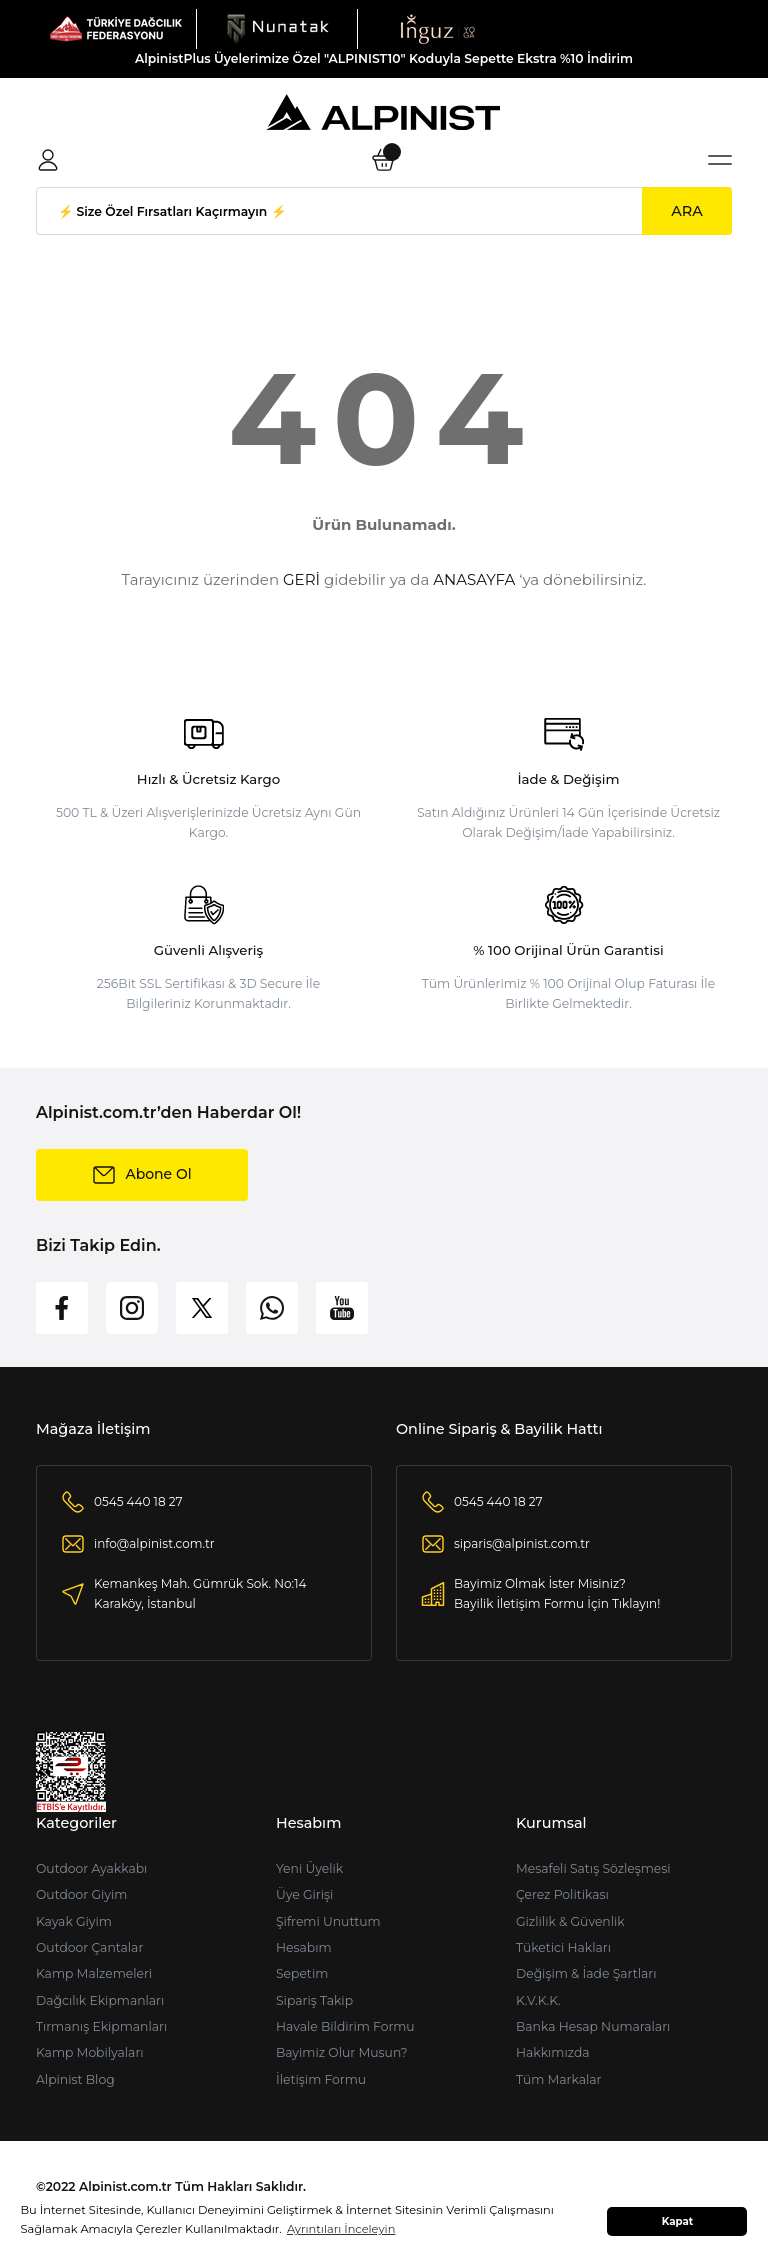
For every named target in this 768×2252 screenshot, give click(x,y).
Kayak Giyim (74, 1921)
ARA (687, 211)
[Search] (384, 211)
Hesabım (304, 1947)
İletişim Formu (321, 2079)
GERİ (301, 579)
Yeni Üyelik (309, 1868)
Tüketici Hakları (563, 1947)
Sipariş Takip (314, 2000)
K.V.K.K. (538, 2000)
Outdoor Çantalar (89, 1947)
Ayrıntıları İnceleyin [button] (341, 2229)
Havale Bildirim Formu (345, 2026)
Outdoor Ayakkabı (91, 1868)
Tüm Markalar (559, 2079)
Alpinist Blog (75, 2079)
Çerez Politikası (562, 1894)
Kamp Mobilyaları (90, 2052)
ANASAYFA (474, 579)
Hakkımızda (553, 2052)
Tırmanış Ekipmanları (101, 2026)
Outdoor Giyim (81, 1894)
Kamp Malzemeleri (94, 1973)
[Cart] (384, 160)
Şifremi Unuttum (328, 1921)
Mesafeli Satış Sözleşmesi (593, 1868)
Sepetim (302, 1973)
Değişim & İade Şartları (586, 1973)
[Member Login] (48, 160)
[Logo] (116, 28)
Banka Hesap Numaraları (593, 2026)
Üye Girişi (304, 1894)
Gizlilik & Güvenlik (570, 1921)
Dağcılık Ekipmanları (100, 2000)
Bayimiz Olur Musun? (342, 2052)
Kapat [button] (678, 2221)
